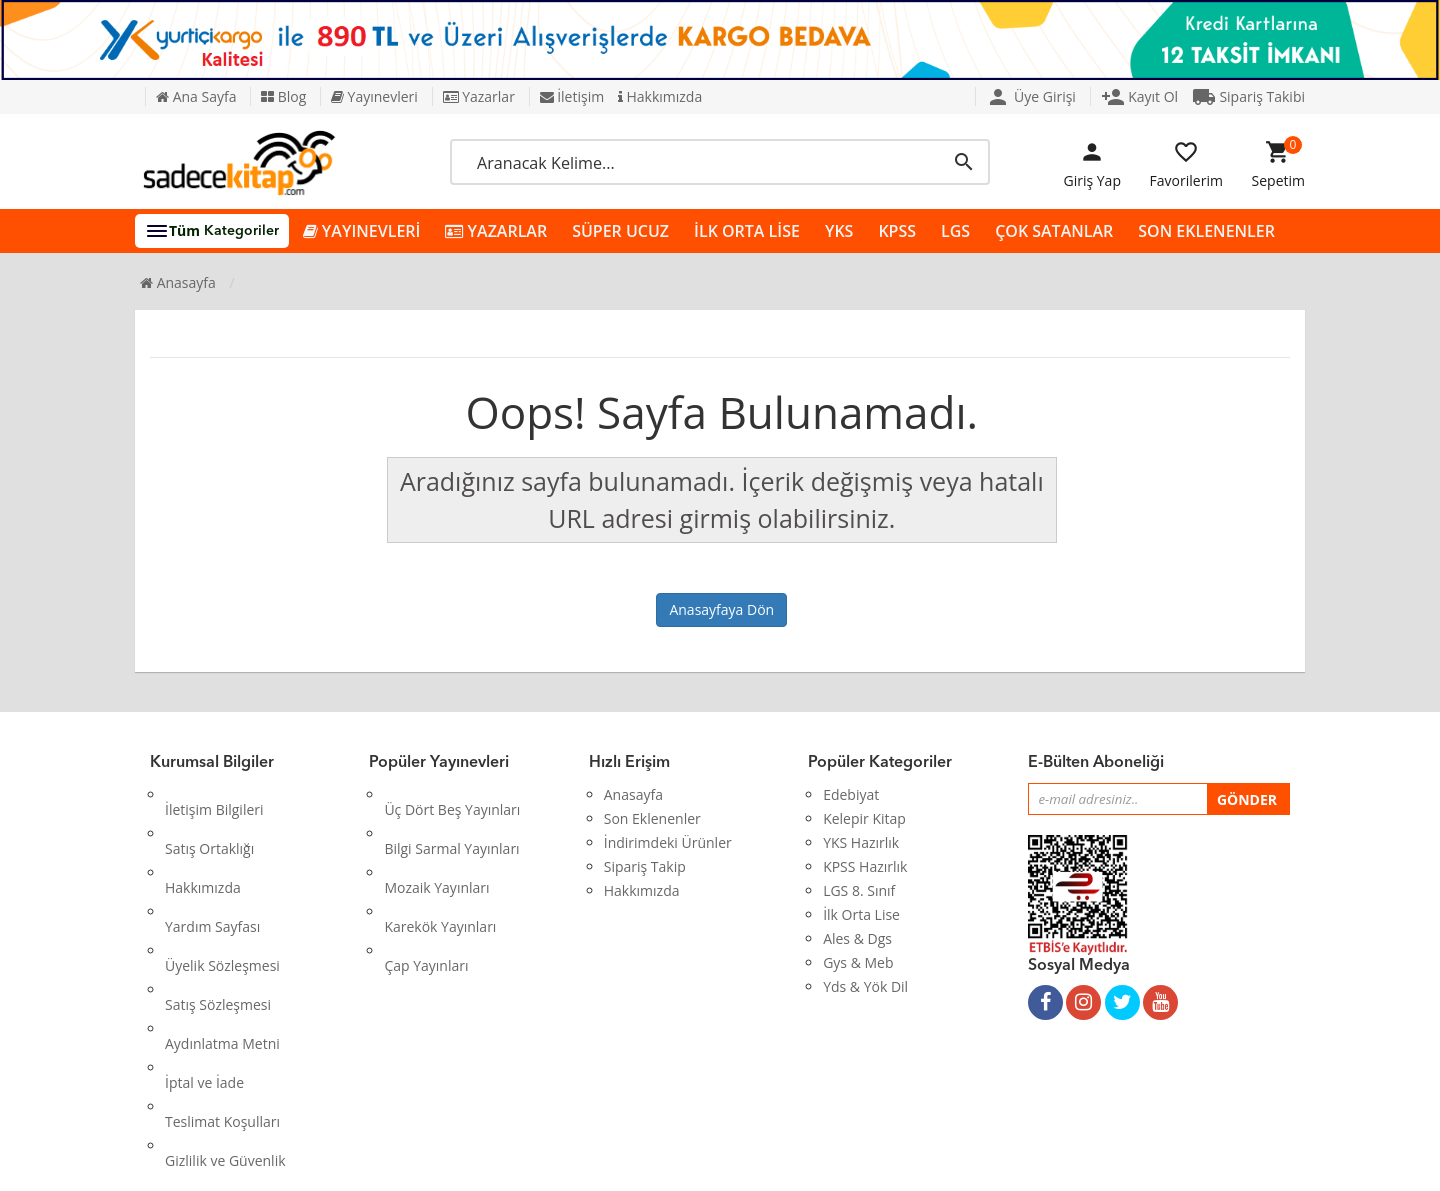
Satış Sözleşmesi (218, 914)
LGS (955, 231)
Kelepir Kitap (864, 818)
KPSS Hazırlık (865, 866)
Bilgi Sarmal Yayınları (451, 818)
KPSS (897, 231)
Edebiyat (851, 794)
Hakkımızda (660, 96)
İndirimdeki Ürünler (668, 842)
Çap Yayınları (426, 890)
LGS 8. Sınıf (859, 890)
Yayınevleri (374, 96)
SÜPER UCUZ (620, 231)
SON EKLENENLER (1206, 231)
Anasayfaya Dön (721, 609)
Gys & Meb (858, 962)
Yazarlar (479, 96)
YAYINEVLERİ (362, 231)
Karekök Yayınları (440, 866)
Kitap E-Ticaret (701, 1160)
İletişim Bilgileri (214, 794)
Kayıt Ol (1140, 96)
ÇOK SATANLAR (1054, 231)
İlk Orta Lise (861, 914)
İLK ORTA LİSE (747, 231)
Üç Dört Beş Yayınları (452, 794)
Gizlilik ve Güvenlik (225, 1010)
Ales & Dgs (857, 938)
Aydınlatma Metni (222, 938)
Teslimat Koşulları (222, 986)
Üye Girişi (1031, 96)
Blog (283, 96)
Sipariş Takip (645, 866)
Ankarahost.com (586, 1160)
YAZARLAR (496, 231)
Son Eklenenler (652, 818)
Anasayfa (178, 282)
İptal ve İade (204, 962)
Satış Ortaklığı (209, 818)
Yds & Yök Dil (865, 986)
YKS (839, 231)
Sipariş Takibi (1248, 96)
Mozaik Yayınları (436, 842)
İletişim (572, 96)
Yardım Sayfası (212, 866)
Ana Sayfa (196, 96)
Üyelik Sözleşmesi (222, 890)
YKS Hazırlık (861, 842)
